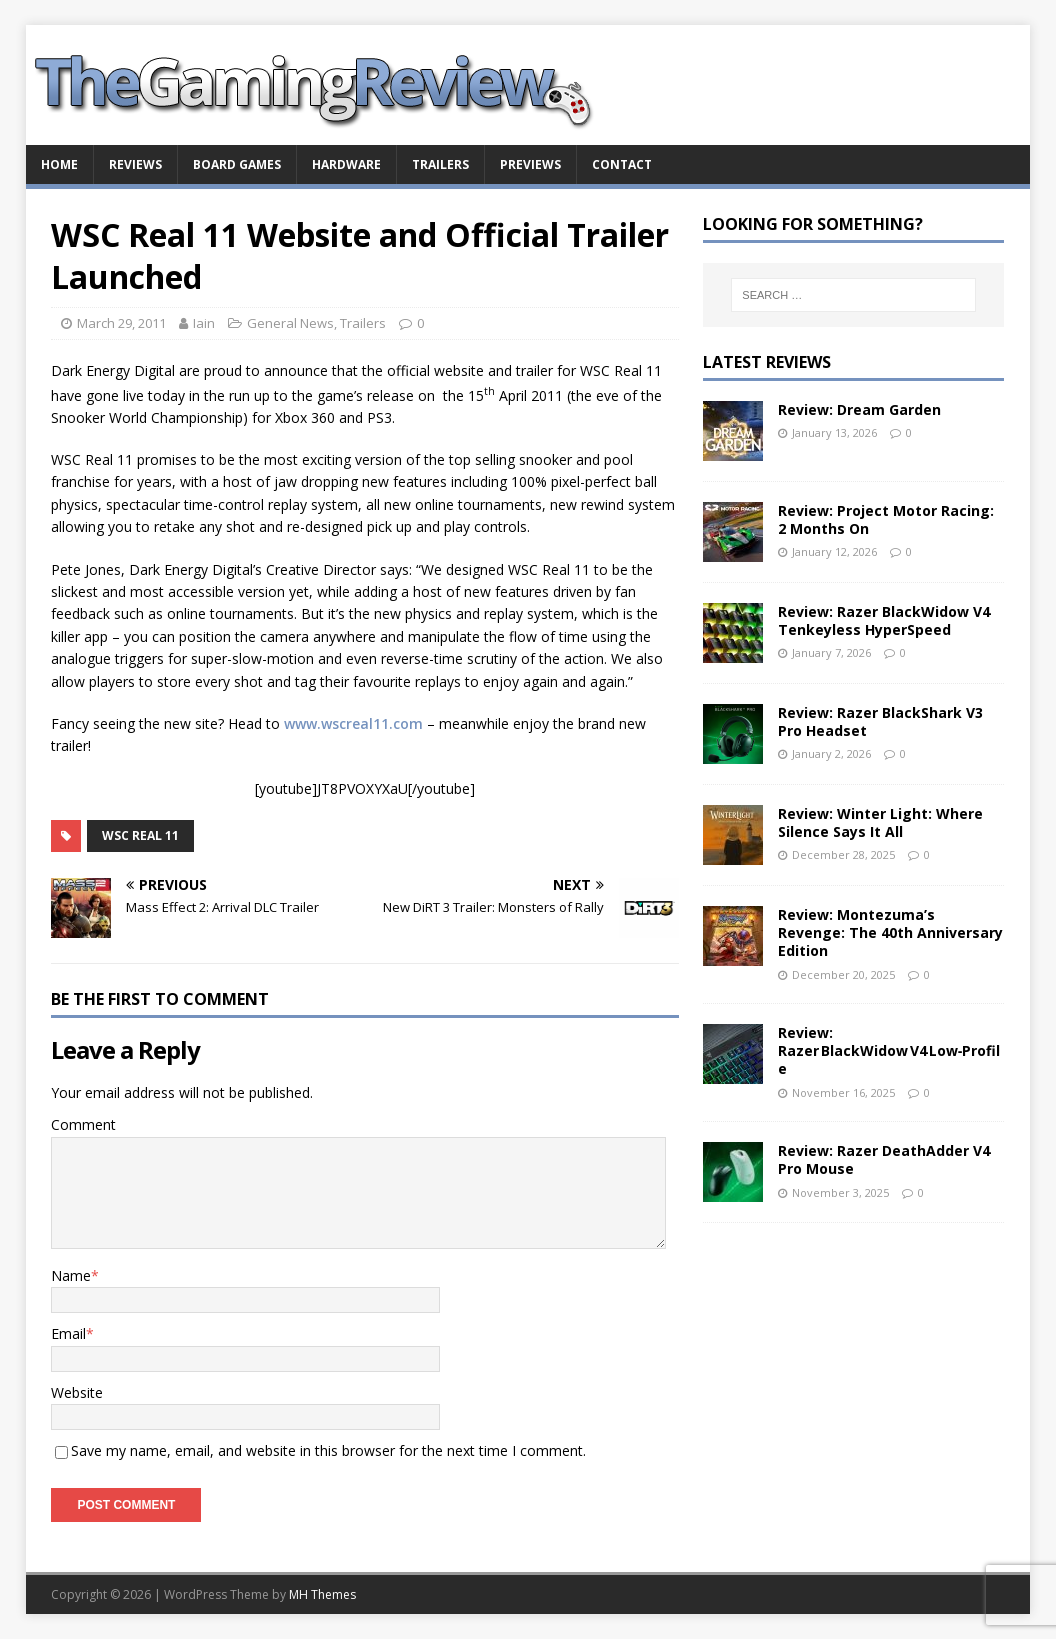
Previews (530, 164)
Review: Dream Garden (859, 409)
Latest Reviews (767, 362)
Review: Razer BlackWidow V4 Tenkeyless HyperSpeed (884, 620)
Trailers (440, 164)
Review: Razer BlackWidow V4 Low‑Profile (889, 1050)
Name (71, 1275)
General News (290, 323)
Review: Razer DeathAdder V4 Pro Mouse (884, 1159)
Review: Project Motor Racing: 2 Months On (886, 519)
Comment (83, 1124)
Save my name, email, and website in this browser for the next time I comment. (328, 1450)
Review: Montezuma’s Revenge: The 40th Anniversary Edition (890, 932)
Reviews (135, 164)
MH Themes (322, 1594)
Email (68, 1333)
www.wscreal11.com (353, 723)
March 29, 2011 (121, 323)
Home (59, 164)
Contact (622, 164)
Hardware (346, 164)
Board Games (237, 164)
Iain (204, 323)
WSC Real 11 (140, 835)
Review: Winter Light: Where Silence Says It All (880, 822)
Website (77, 1392)
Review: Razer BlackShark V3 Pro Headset (880, 721)
